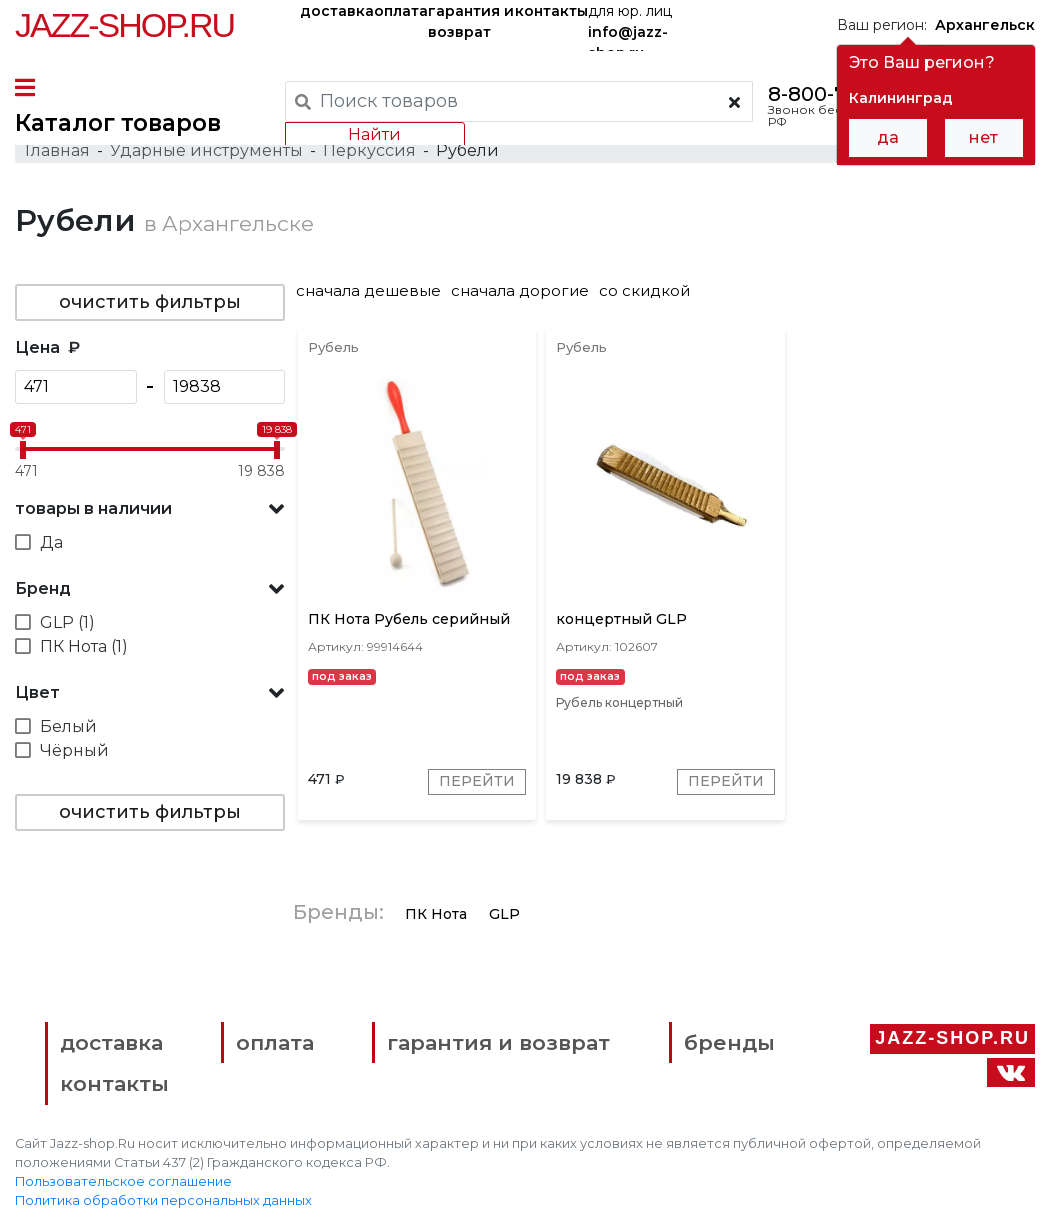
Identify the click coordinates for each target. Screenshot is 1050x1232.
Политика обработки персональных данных (163, 1202)
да (888, 137)
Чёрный (74, 751)
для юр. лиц (630, 26)
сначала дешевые (370, 291)
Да (51, 543)
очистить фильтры (150, 303)
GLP (506, 915)
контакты (551, 11)
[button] (150, 510)
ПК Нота (438, 915)
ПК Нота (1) (84, 647)
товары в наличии (93, 509)
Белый (68, 727)
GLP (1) (67, 623)
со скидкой (646, 291)
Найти (374, 134)
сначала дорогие (522, 291)
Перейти (478, 783)
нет (983, 137)
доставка (337, 11)
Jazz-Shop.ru (124, 25)
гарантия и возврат (471, 21)
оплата (401, 11)
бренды (727, 1043)
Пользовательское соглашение (123, 1183)
